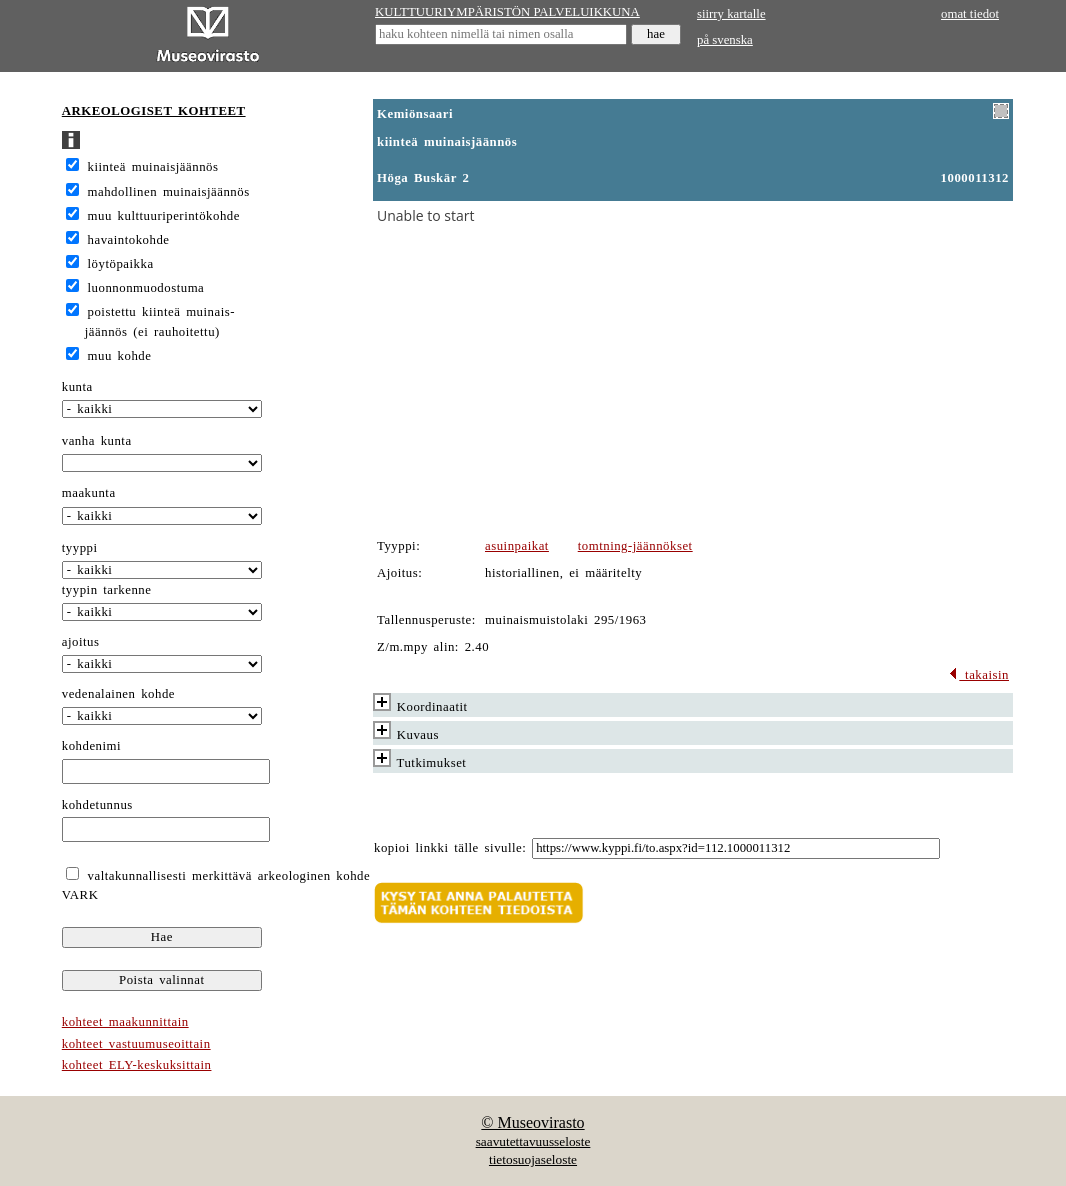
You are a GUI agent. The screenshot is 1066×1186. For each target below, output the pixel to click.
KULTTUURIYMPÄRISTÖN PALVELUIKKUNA (507, 12)
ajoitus (81, 642)
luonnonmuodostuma (146, 288)
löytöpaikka (121, 264)
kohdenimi (91, 746)
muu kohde (120, 356)
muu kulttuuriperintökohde (164, 216)
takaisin (978, 675)
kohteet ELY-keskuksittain (137, 1065)
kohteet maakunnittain (125, 1022)
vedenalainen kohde (118, 694)
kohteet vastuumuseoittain (136, 1044)
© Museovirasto (532, 1122)
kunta (77, 387)
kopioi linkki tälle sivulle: (450, 848)
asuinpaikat (517, 546)
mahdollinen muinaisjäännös (169, 192)
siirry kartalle (731, 14)
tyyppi (80, 548)
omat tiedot (970, 14)
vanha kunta (97, 441)
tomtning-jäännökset (635, 546)
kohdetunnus (97, 805)
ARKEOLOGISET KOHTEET (154, 111)
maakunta (89, 493)
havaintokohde (129, 240)
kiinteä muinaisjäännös (153, 167)
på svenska (725, 40)
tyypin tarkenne (107, 590)
